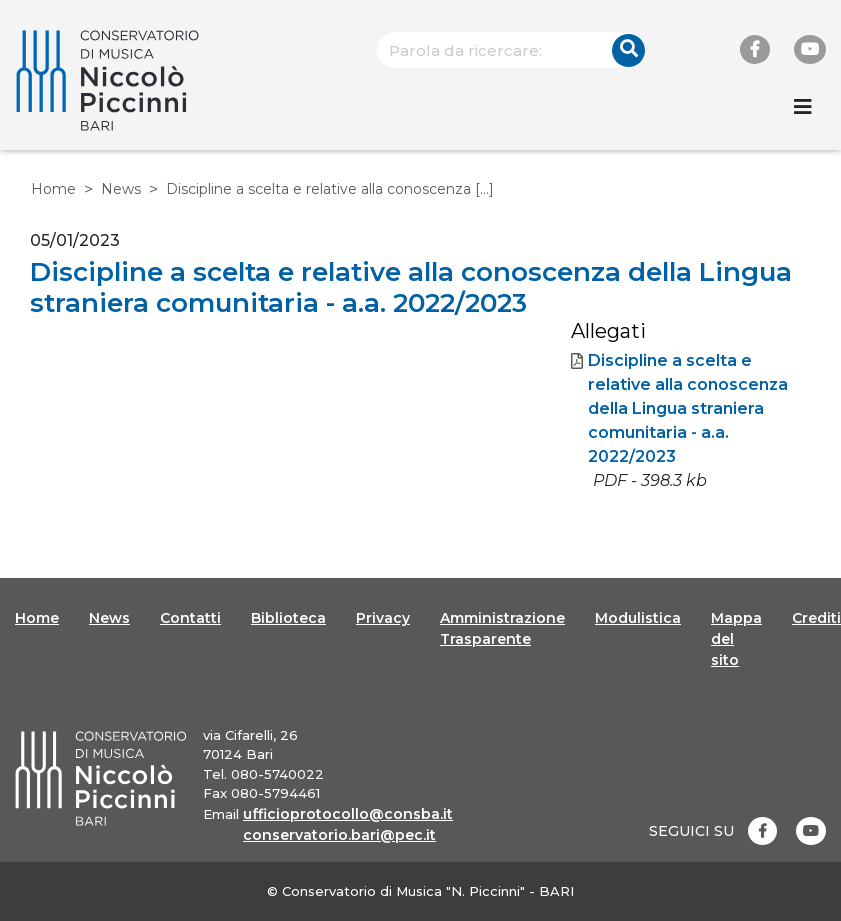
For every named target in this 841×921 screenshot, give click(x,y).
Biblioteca (288, 618)
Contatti (190, 618)
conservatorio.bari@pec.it (339, 835)
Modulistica (638, 618)
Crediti (816, 618)
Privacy (383, 618)
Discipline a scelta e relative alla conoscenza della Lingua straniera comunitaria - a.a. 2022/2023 (679, 409)
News (121, 189)
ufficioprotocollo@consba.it (348, 814)
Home (53, 189)
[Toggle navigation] (803, 107)
